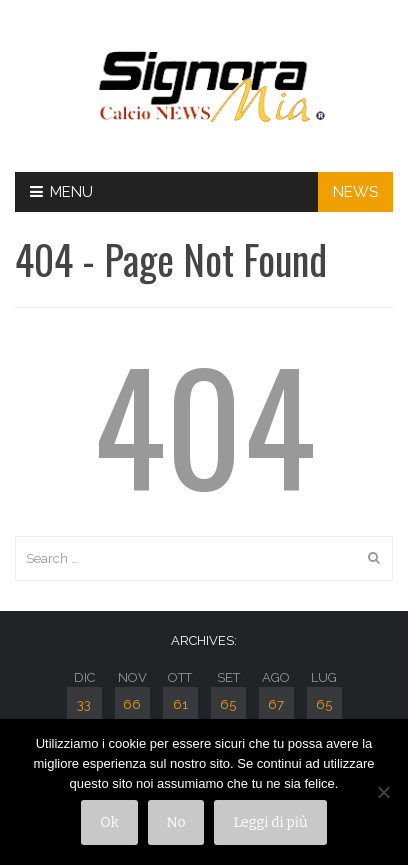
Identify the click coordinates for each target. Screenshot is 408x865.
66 (132, 704)
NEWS (355, 192)
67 (276, 704)
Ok (109, 822)
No (176, 822)
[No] (383, 792)
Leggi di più (270, 822)
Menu (61, 192)
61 (180, 704)
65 (228, 704)
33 (84, 704)
